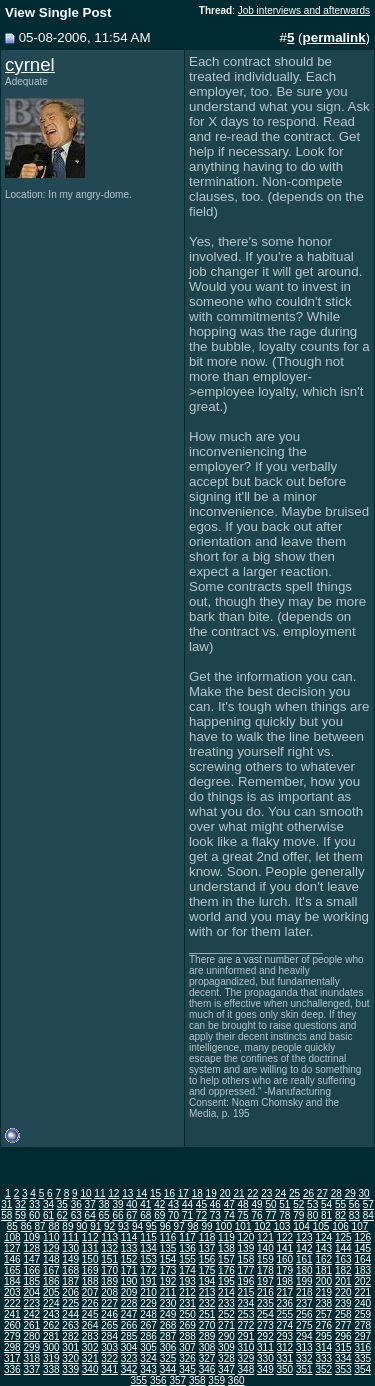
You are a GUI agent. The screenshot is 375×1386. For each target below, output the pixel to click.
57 (368, 1204)
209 (129, 1292)
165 (12, 1270)
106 (340, 1226)
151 (109, 1259)
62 (62, 1215)
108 (12, 1237)
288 (187, 1336)
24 (280, 1193)
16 (169, 1193)
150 (90, 1259)
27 (322, 1193)
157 (226, 1259)
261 (31, 1325)
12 (113, 1193)
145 (362, 1248)
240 (362, 1303)
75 (243, 1215)
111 (70, 1237)
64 (90, 1215)
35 (62, 1204)
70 (173, 1215)
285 (129, 1336)
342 (129, 1369)
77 (270, 1215)
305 (148, 1347)
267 (148, 1325)
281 (51, 1336)
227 (109, 1303)
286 (148, 1336)
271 (226, 1325)
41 (145, 1204)
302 (90, 1347)
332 (304, 1358)
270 (207, 1325)
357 (177, 1380)
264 (90, 1325)
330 (265, 1358)
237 (304, 1303)
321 (90, 1358)
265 (109, 1325)
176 (226, 1270)
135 (168, 1248)
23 (266, 1193)
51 (284, 1204)
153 (148, 1259)
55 (340, 1204)
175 (207, 1270)
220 (343, 1292)
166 (31, 1270)
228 (129, 1303)
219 (323, 1292)
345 (187, 1369)
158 (246, 1259)
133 (129, 1248)
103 (282, 1226)
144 (343, 1248)
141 (285, 1248)
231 (187, 1303)
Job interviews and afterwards (304, 10)
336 (12, 1369)
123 (304, 1237)
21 (238, 1193)
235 (265, 1303)
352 (323, 1369)
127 (12, 1248)
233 (226, 1303)
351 (304, 1369)
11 (99, 1193)
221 (362, 1292)
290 (226, 1336)
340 (90, 1369)
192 (168, 1281)
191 (148, 1281)
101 (243, 1226)
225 (70, 1303)
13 (127, 1193)
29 (350, 1193)
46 (215, 1204)
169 (90, 1270)
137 (207, 1248)
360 (236, 1380)
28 (336, 1193)
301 (70, 1347)
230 (168, 1303)
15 (155, 1193)
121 (265, 1237)
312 (285, 1347)
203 (12, 1292)
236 (285, 1303)
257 (323, 1314)
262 (51, 1325)
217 (285, 1292)
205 (51, 1292)
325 (168, 1358)
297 (362, 1336)
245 (90, 1314)
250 (187, 1314)
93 (123, 1226)
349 (265, 1369)
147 (31, 1259)
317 (12, 1358)
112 (90, 1237)
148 (51, 1259)
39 (117, 1204)
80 (312, 1215)
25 (294, 1193)
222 (12, 1303)
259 (362, 1314)
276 (323, 1325)
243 (51, 1314)
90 (81, 1226)
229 (148, 1303)
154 (168, 1259)
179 (285, 1270)
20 (224, 1193)
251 (207, 1314)
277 (343, 1325)
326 (187, 1358)
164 (362, 1259)
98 (193, 1226)
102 (262, 1226)
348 (246, 1369)
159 (265, 1259)
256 (304, 1314)
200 (323, 1281)
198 (285, 1281)
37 (90, 1204)
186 (51, 1281)
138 (226, 1248)
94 (137, 1226)
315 (343, 1347)
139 (246, 1248)
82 (340, 1215)
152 (129, 1259)
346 (207, 1369)
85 (12, 1226)
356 (158, 1380)
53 (312, 1204)
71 (187, 1215)
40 (131, 1204)
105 (321, 1226)
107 (360, 1226)
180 (304, 1270)
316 (362, 1347)
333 (323, 1358)
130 (70, 1248)
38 (104, 1204)
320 (70, 1358)
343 (148, 1369)
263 (70, 1325)
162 (323, 1259)
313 (304, 1347)
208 (109, 1292)
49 (256, 1204)
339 (70, 1369)
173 (168, 1270)
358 (197, 1380)
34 (48, 1204)
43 (173, 1204)
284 (109, 1336)
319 (51, 1358)
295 (323, 1336)
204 (31, 1292)
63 (76, 1215)
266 (129, 1325)
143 (323, 1248)
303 (109, 1347)
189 (109, 1281)
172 (148, 1270)
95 (151, 1226)
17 (183, 1193)
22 (252, 1193)
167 (51, 1270)
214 (226, 1292)
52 (298, 1204)
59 (20, 1215)
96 (165, 1226)
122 (285, 1237)
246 (109, 1314)
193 (187, 1281)
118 (207, 1237)
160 (285, 1259)
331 (285, 1358)
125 (343, 1237)
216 (265, 1292)
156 (207, 1259)
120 (246, 1237)
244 (70, 1314)
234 (246, 1303)
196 (246, 1281)
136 (187, 1248)
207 (90, 1292)
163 (343, 1259)
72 (201, 1215)
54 (326, 1204)
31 (6, 1204)
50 (270, 1204)
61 (48, 1215)
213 (207, 1292)
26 (308, 1193)
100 (223, 1226)
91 (95, 1226)
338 (51, 1369)
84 (368, 1215)
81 (326, 1215)
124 (323, 1237)
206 (70, 1292)
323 (129, 1358)
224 (51, 1303)
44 (187, 1204)
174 (187, 1270)
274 (285, 1325)
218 (304, 1292)
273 (265, 1325)
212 (187, 1292)
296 (343, 1336)
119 (226, 1237)
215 (246, 1292)
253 (246, 1314)
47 (229, 1204)
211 (168, 1292)
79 (298, 1215)
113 (109, 1237)
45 (201, 1204)
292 (265, 1336)
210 (148, 1292)
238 (323, 1303)
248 (148, 1314)
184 (12, 1281)
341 (109, 1369)
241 (12, 1314)
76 (256, 1215)
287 (168, 1336)
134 (148, 1248)
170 (109, 1270)
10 (85, 1193)
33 (34, 1204)
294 (304, 1336)
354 (362, 1369)
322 (109, 1358)
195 (226, 1281)
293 (285, 1336)
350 (285, 1369)
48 (243, 1204)
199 (304, 1281)
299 (31, 1347)
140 (265, 1248)
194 (207, 1281)
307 (187, 1347)
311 (265, 1347)
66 (117, 1215)
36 (76, 1204)
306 (168, 1347)
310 (246, 1347)
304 (129, 1347)
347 (226, 1369)
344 (168, 1369)
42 (159, 1204)
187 (70, 1281)
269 (187, 1325)
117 (187, 1237)
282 (70, 1336)
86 (26, 1226)
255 (285, 1314)
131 (90, 1248)
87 (40, 1226)
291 (246, 1336)
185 (31, 1281)
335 (362, 1358)
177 (246, 1270)
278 (362, 1325)
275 (304, 1325)
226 (90, 1303)
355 (138, 1380)
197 (265, 1281)
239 (343, 1303)
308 (207, 1347)
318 (31, 1358)
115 (148, 1237)
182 (343, 1270)
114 (129, 1237)
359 (216, 1380)
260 (12, 1325)
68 (145, 1215)
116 (168, 1237)
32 (20, 1204)
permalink (334, 37)
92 (109, 1226)
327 (207, 1358)
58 (6, 1215)
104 (301, 1226)
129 (51, 1248)
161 (304, 1259)
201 (343, 1281)
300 (51, 1347)
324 (148, 1358)
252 (226, 1314)
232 (207, 1303)
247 (129, 1314)
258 (343, 1314)
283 (90, 1336)
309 (226, 1347)
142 (304, 1248)
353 (343, 1369)
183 (362, 1270)
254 (265, 1314)
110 (51, 1237)
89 (67, 1226)
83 (354, 1215)
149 (70, 1259)
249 (168, 1314)
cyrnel (30, 64)
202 (362, 1281)
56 (354, 1204)
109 (31, 1237)
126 (362, 1237)
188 (90, 1281)
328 (226, 1358)
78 (284, 1215)
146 (12, 1259)
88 (53, 1226)
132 (109, 1248)
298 (12, 1347)
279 (12, 1336)
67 (131, 1215)
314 (323, 1347)
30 (364, 1193)
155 (187, 1259)
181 (323, 1270)
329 (246, 1358)
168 (70, 1270)
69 (159, 1215)
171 (129, 1270)
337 (31, 1369)
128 (31, 1248)
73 (215, 1215)
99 (206, 1226)
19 (211, 1193)
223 (31, 1303)
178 (265, 1270)
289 (207, 1336)
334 (343, 1358)
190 (129, 1281)
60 (34, 1215)
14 (141, 1193)
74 (229, 1215)
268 (168, 1325)
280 (31, 1336)
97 (179, 1226)
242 (31, 1314)
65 (104, 1215)
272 (246, 1325)
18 (197, 1193)
